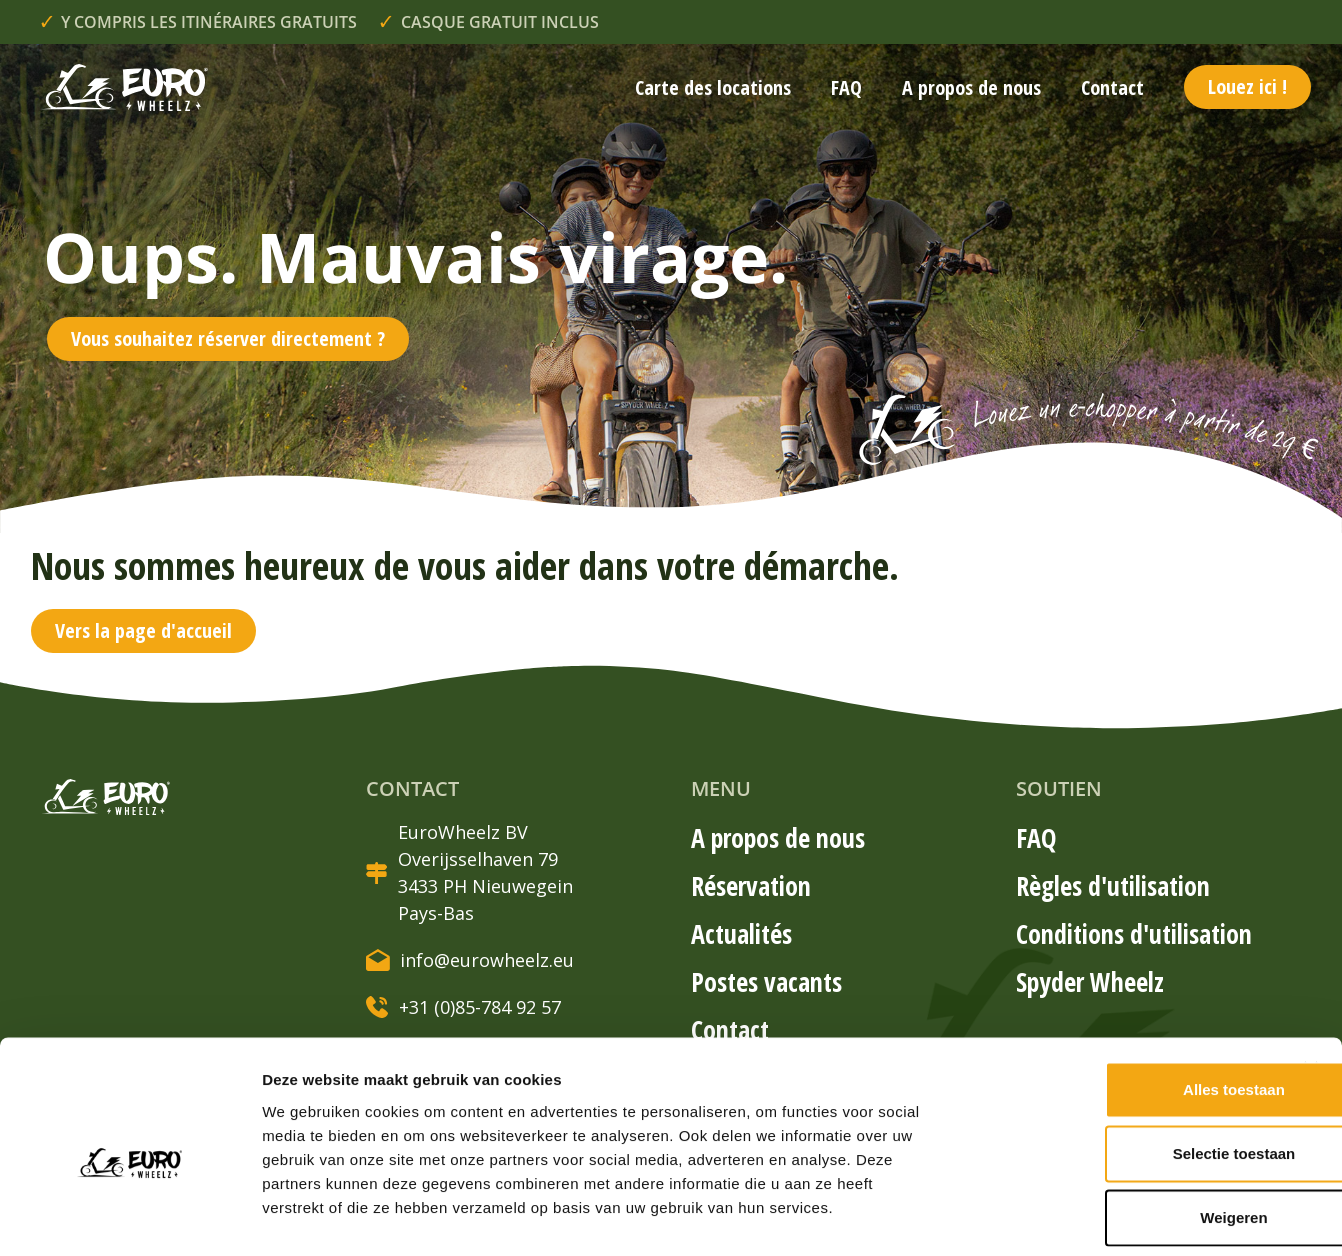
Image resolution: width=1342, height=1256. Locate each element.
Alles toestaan (1124, 996)
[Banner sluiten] (1311, 976)
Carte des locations (713, 87)
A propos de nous (971, 87)
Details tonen (1080, 1216)
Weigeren (1123, 1124)
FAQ (846, 87)
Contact (1112, 87)
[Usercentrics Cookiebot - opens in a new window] (129, 1217)
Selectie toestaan (1124, 1060)
